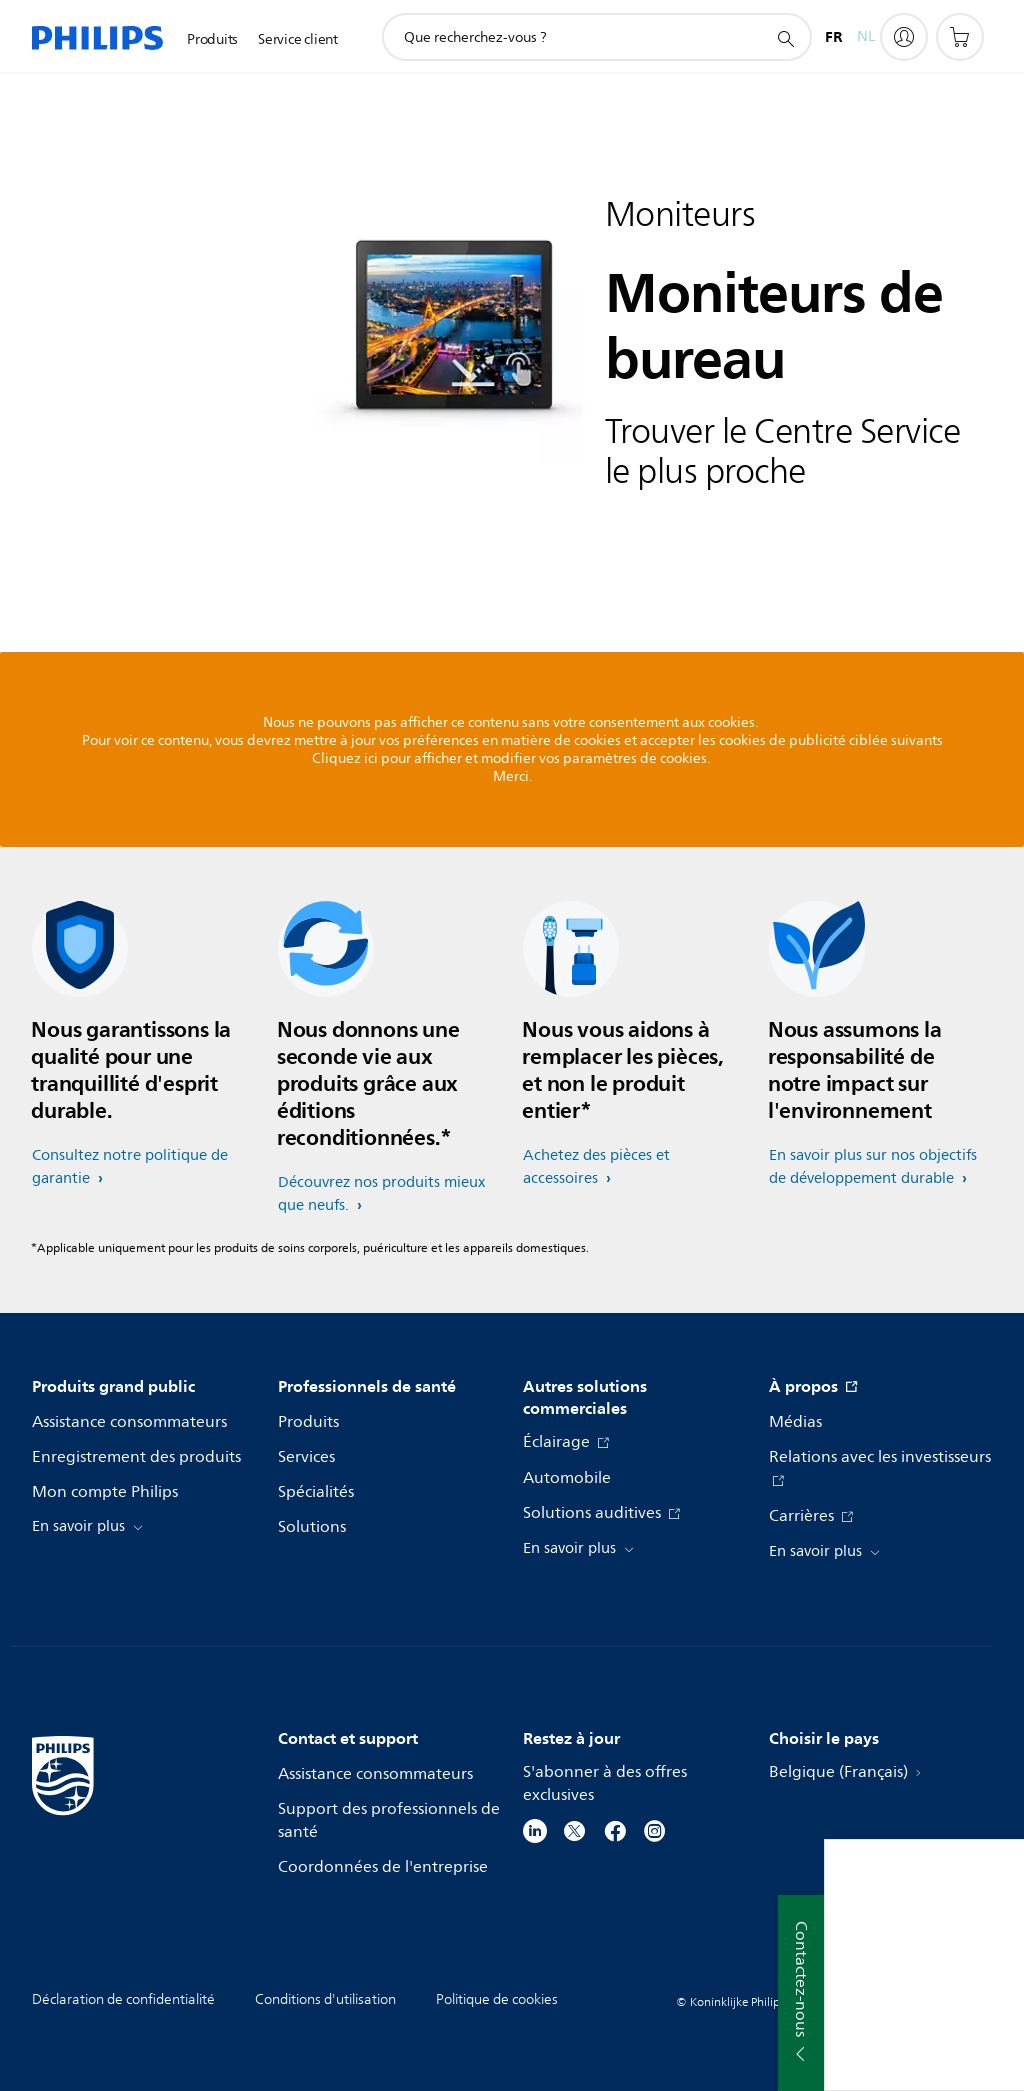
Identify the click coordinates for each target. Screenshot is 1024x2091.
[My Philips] (904, 37)
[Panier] (960, 37)
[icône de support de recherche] (785, 38)
